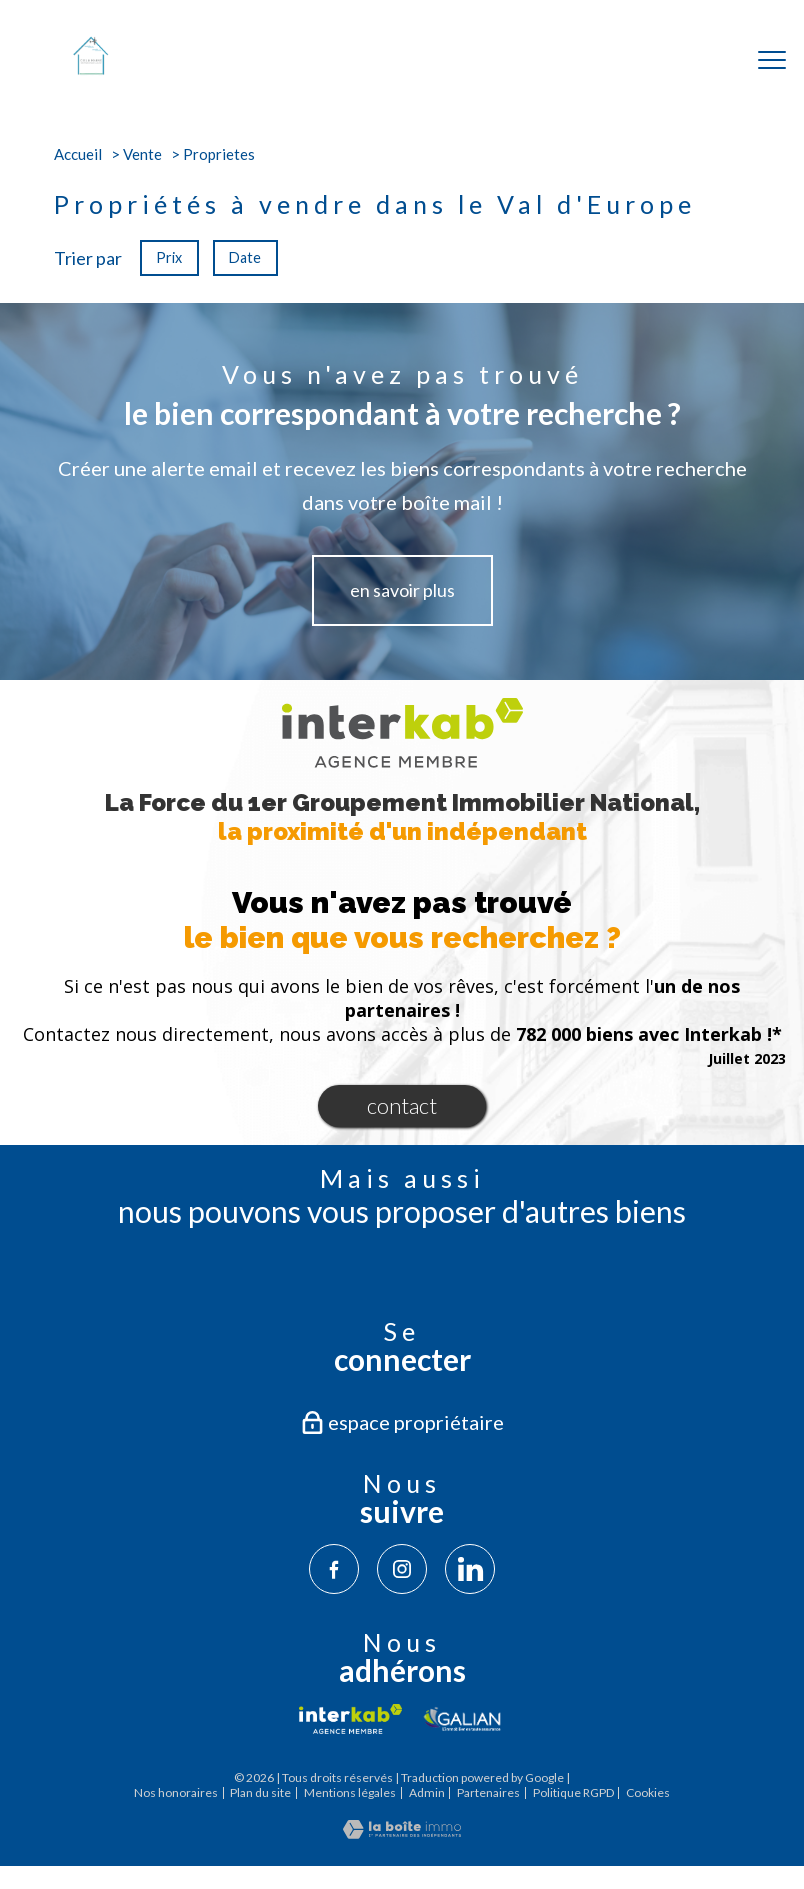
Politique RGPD (573, 1792)
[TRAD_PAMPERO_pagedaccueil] (90, 69)
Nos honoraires (176, 1792)
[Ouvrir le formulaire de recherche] (707, 61)
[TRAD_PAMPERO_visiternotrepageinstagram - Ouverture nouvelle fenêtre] (402, 1569)
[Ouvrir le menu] (772, 60)
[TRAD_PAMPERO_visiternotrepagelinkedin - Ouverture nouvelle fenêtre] (470, 1569)
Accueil (78, 154)
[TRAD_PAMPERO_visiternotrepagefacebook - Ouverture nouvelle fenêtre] (334, 1569)
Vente (142, 154)
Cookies (648, 1793)
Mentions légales (350, 1792)
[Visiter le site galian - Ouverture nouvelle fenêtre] (462, 1719)
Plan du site (260, 1792)
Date (246, 257)
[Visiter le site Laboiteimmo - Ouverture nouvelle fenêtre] (402, 1832)
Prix (169, 257)
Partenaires (488, 1792)
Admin (427, 1792)
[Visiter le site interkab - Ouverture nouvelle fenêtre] (350, 1719)
